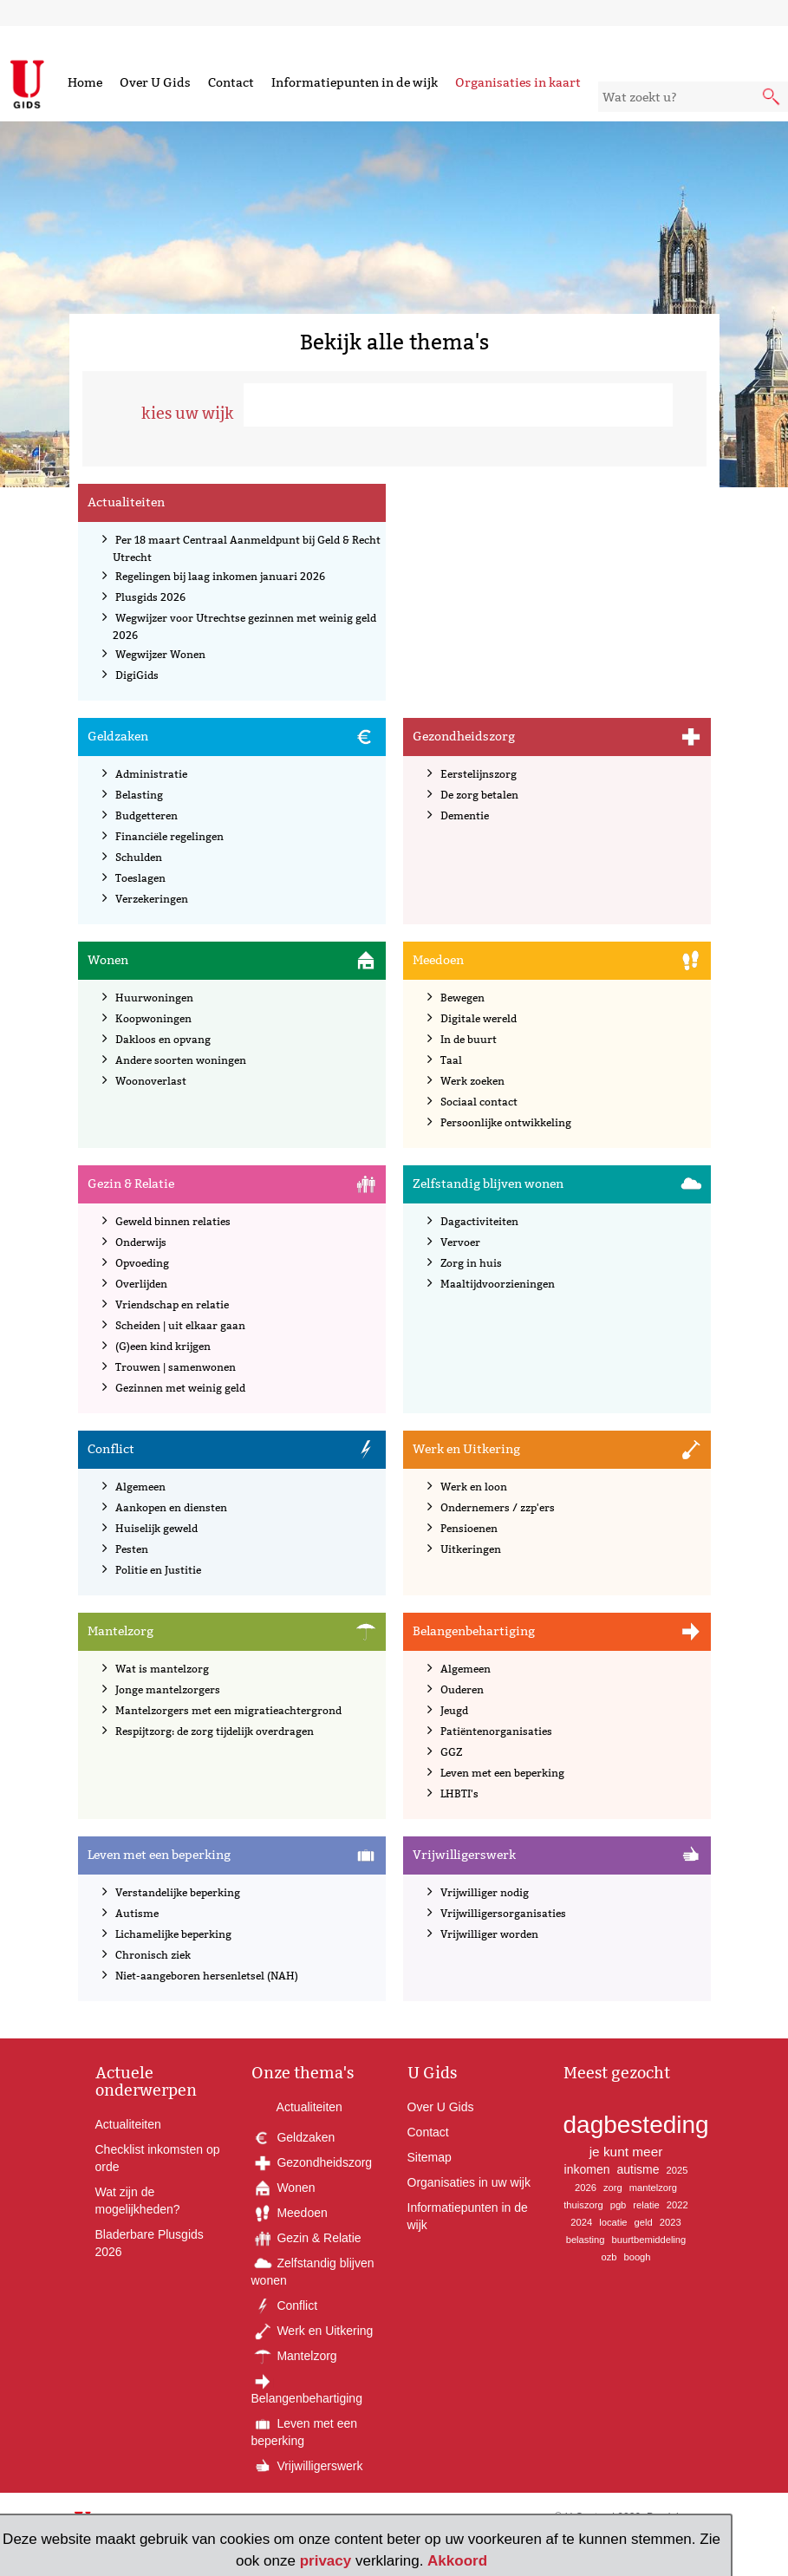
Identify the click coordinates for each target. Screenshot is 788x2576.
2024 (581, 2222)
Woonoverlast (150, 1080)
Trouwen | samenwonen (175, 1366)
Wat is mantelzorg (162, 1668)
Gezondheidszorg (464, 736)
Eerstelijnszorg (478, 773)
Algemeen (140, 1486)
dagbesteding (636, 2124)
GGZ (451, 1751)
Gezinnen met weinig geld (180, 1387)
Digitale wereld (478, 1018)
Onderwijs (140, 1242)
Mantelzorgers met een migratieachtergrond (228, 1710)
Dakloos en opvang (163, 1039)
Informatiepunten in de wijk (354, 82)
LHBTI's (459, 1793)
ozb (608, 2257)
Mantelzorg (120, 1631)
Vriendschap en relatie (172, 1304)
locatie (613, 2222)
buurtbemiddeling (648, 2239)
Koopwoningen (153, 1018)
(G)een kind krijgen (163, 1346)
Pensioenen (469, 1528)
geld (644, 2222)
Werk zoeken (472, 1080)
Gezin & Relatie (131, 1183)
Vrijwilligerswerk (464, 1854)
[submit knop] (772, 98)
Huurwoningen (154, 997)
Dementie (464, 815)
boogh (636, 2257)
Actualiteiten (126, 502)
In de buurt (468, 1039)
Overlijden (141, 1283)
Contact (231, 82)
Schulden (138, 857)
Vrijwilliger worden (489, 1933)
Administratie (151, 773)
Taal (451, 1059)
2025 (677, 2170)
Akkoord (457, 2561)
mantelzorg (653, 2187)
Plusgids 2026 (150, 596)
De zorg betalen (479, 794)
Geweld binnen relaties (173, 1221)
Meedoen (438, 960)
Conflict (111, 1449)
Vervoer (460, 1242)
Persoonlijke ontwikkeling (505, 1122)
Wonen (108, 960)
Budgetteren (146, 815)
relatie (646, 2205)
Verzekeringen (151, 898)
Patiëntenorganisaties (496, 1731)
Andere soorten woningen (180, 1059)
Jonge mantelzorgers (167, 1689)
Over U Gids (155, 82)
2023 (670, 2222)
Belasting (139, 794)
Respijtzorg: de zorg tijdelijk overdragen (214, 1731)
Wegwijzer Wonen (160, 654)
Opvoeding (142, 1262)
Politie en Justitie (158, 1569)
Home (85, 82)
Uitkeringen (470, 1548)
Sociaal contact (479, 1101)
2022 (677, 2205)
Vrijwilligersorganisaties (503, 1913)
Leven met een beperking (502, 1772)
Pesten (131, 1548)
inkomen (587, 2169)
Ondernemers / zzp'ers (497, 1507)
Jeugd (454, 1710)
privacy (326, 2561)
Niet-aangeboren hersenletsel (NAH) (206, 1975)
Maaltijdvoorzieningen (497, 1283)
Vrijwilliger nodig (484, 1892)
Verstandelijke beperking (177, 1892)
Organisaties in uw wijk (469, 2182)
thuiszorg (582, 2205)
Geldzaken (118, 736)
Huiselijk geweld (156, 1528)
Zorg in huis (471, 1262)
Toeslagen (140, 877)
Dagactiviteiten (479, 1221)
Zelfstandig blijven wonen (488, 1183)
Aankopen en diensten (171, 1507)
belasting (585, 2239)
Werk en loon (473, 1486)
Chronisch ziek (153, 1954)
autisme (638, 2169)
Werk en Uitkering (466, 1449)
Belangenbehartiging (474, 1631)
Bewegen (462, 997)
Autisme (137, 1913)
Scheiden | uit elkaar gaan (180, 1325)
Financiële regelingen (169, 836)
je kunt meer (626, 2151)
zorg (612, 2187)
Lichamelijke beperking (173, 1933)
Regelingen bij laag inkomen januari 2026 (220, 576)
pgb (618, 2205)
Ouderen (462, 1689)
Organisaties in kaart (518, 82)
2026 (585, 2187)
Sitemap (429, 2157)
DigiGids (137, 674)
